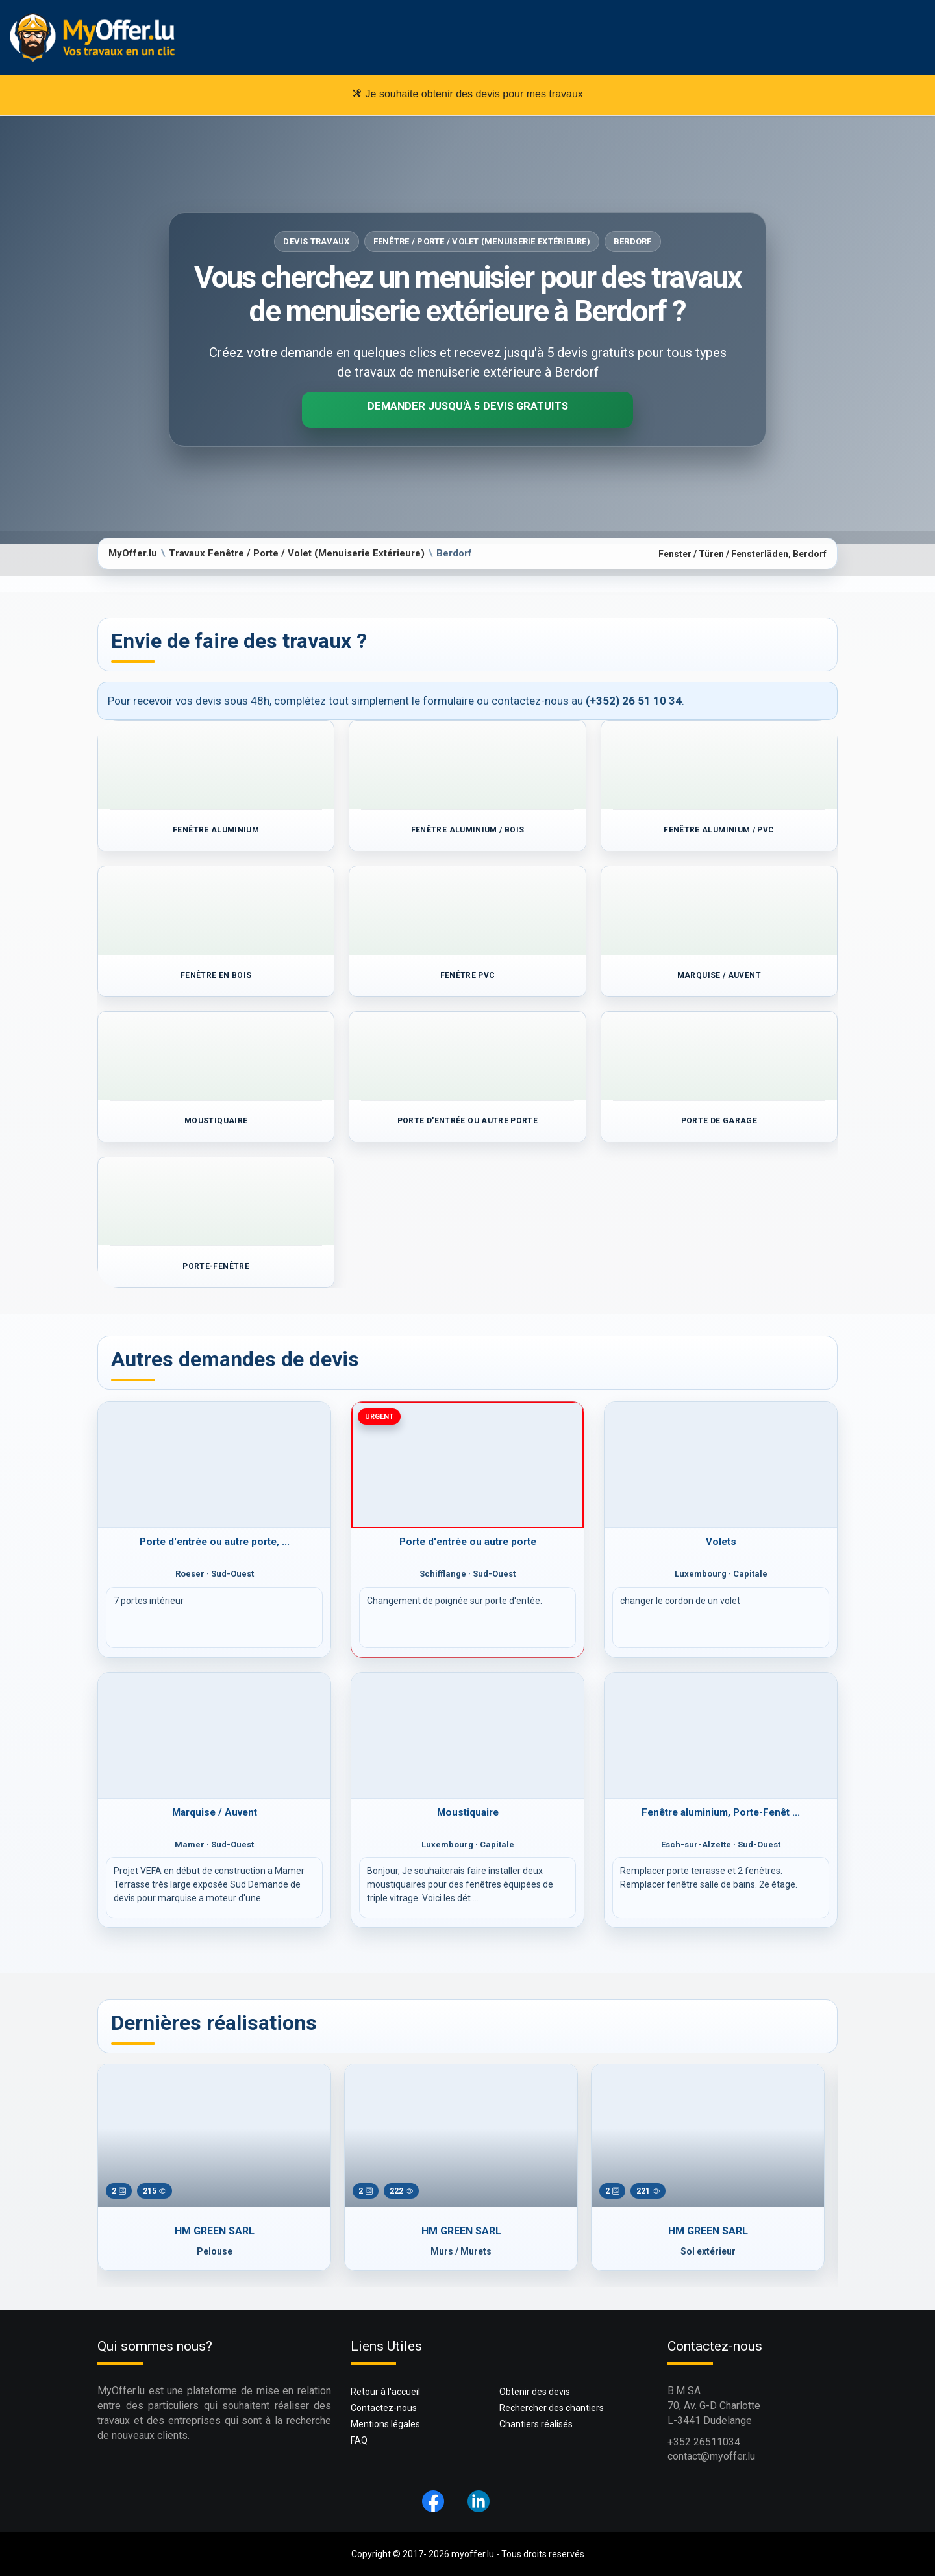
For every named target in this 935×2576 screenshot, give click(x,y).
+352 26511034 (703, 2442)
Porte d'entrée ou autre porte (467, 1541)
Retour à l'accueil (385, 2391)
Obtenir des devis (534, 2391)
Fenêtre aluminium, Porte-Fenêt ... (721, 1812)
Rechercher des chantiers (551, 2408)
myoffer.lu (472, 2554)
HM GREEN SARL (215, 2231)
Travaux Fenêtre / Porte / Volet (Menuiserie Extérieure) (297, 553)
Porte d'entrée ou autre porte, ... (215, 1541)
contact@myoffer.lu (711, 2456)
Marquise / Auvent (214, 1812)
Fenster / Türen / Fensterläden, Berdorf (742, 554)
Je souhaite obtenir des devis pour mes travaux (467, 93)
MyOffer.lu (132, 553)
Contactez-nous (384, 2408)
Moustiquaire (468, 1812)
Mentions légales (385, 2424)
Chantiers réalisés (536, 2424)
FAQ (359, 2440)
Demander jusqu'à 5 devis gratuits (468, 406)
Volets (721, 1541)
